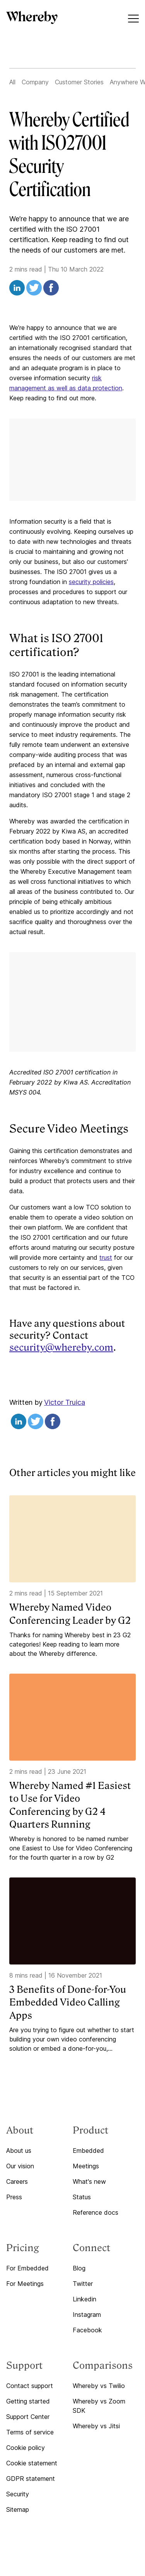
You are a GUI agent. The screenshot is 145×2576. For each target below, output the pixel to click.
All (12, 82)
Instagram (87, 2314)
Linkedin (84, 2299)
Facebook (87, 2330)
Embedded (88, 2150)
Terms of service (30, 2432)
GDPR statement (30, 2478)
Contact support (29, 2386)
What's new (89, 2181)
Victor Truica (64, 1402)
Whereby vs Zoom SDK (99, 2405)
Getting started (28, 2401)
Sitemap (17, 2509)
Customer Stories (79, 82)
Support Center (27, 2417)
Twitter (83, 2283)
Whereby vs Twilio (99, 2386)
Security (17, 2494)
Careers (17, 2181)
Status (82, 2197)
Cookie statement (31, 2463)
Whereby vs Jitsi (96, 2426)
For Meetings (25, 2283)
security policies (91, 582)
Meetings (86, 2166)
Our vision (20, 2166)
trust (105, 1257)
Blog (79, 2268)
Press (14, 2197)
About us (18, 2150)
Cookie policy (25, 2447)
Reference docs (95, 2212)
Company (35, 82)
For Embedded (27, 2268)
